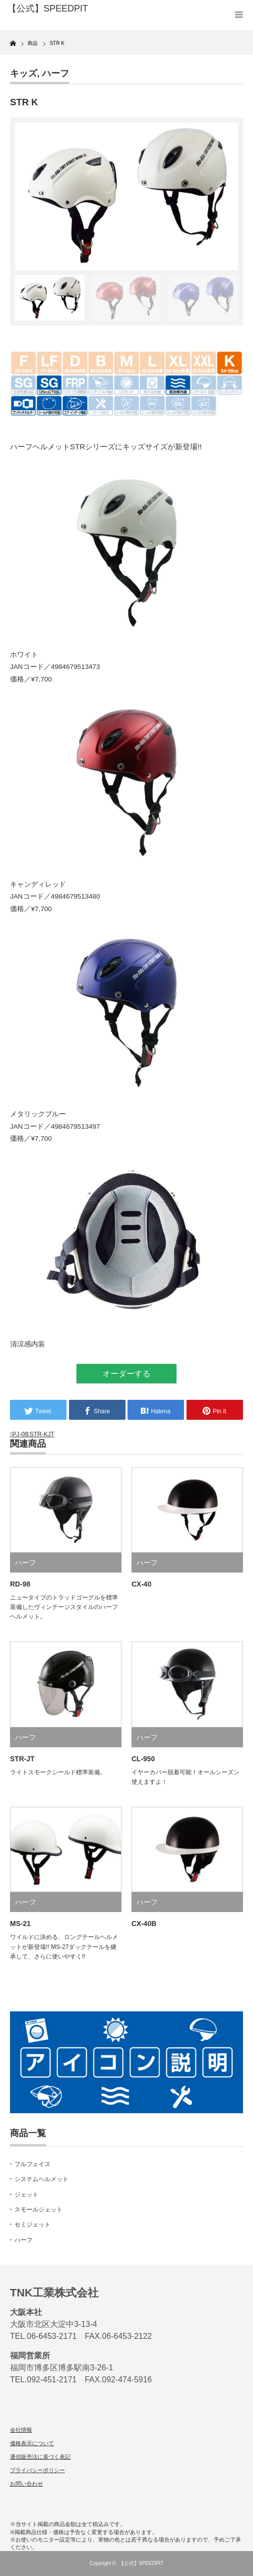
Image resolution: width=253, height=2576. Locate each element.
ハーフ (55, 73)
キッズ (23, 73)
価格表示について (32, 2443)
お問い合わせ (26, 2484)
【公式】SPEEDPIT (141, 2563)
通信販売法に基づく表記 (40, 2457)
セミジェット (32, 2224)
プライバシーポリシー (37, 2470)
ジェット (26, 2194)
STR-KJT (42, 1434)
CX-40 (142, 1584)
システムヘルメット (41, 2179)
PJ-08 (20, 1434)
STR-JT (22, 1759)
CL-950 (143, 1759)
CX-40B (144, 1924)
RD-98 (20, 1584)
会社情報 (21, 2430)
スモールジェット (38, 2209)
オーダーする (126, 1373)
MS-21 (20, 1924)
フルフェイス (32, 2164)
